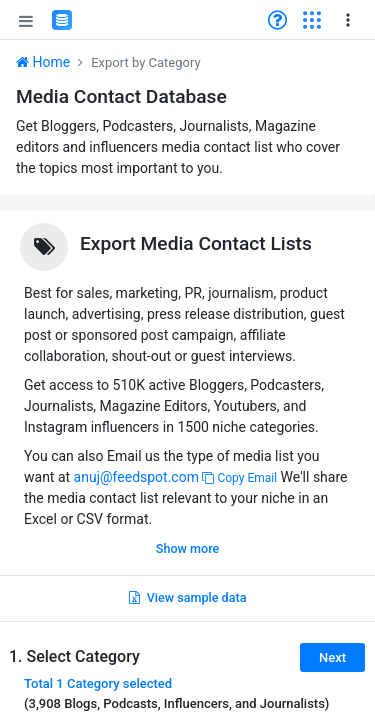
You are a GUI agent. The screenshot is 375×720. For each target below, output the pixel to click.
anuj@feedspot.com (136, 477)
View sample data (188, 597)
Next (332, 657)
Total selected (98, 683)
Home (43, 62)
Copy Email (239, 478)
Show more (187, 548)
